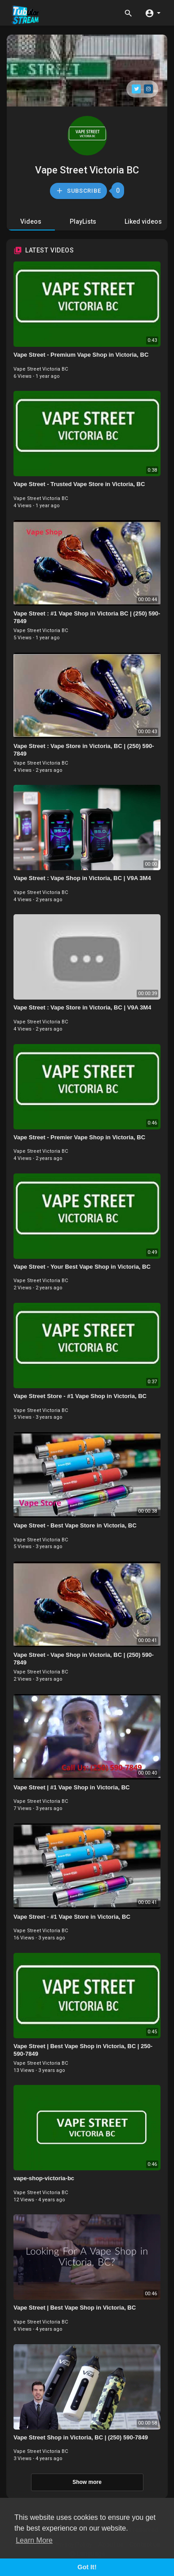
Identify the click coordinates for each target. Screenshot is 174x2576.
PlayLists (83, 221)
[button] (152, 12)
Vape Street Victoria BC (87, 170)
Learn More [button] (34, 2540)
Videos (30, 221)
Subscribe (78, 191)
